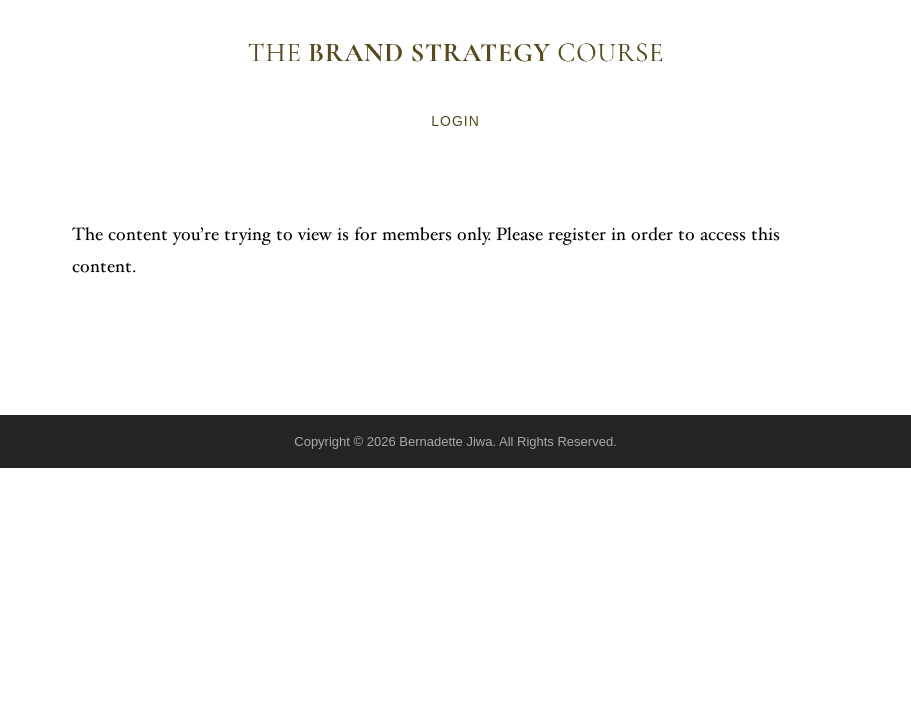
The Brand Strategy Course (456, 52)
